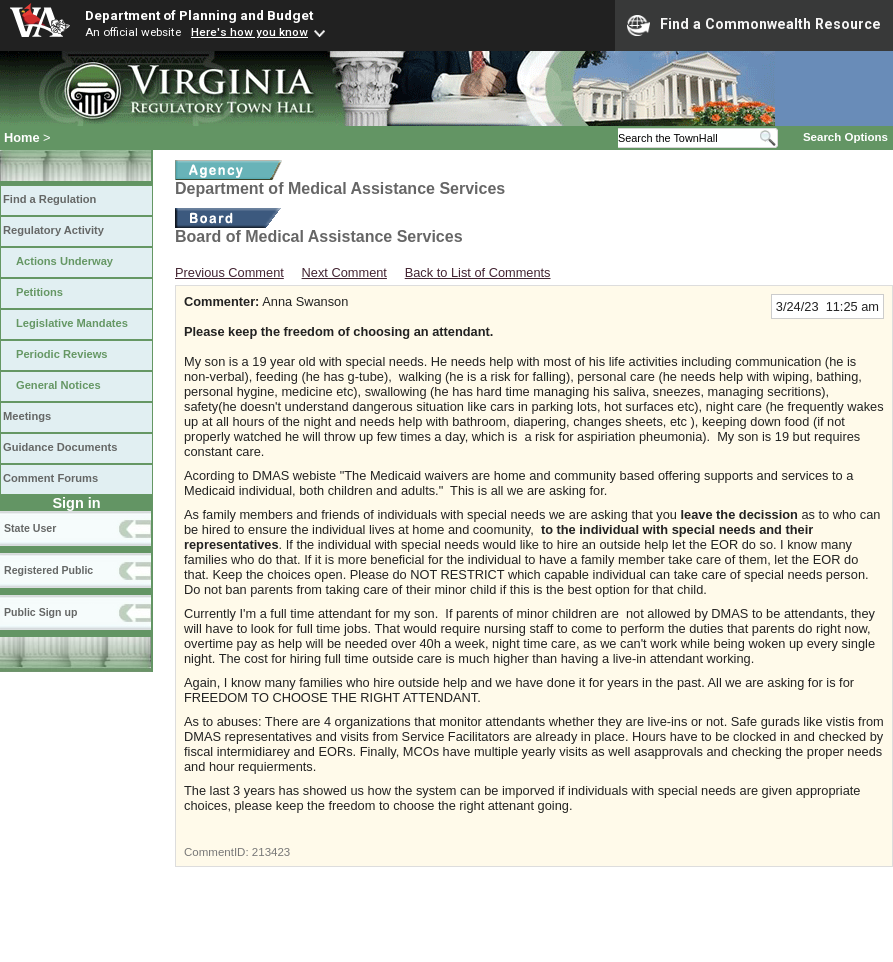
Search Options (845, 137)
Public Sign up (40, 612)
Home (22, 137)
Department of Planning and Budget (199, 15)
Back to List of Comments (478, 272)
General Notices (58, 385)
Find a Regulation (49, 199)
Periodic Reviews (62, 354)
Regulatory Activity (53, 230)
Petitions (39, 292)
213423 (271, 852)
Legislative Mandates (72, 323)
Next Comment (344, 272)
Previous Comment (229, 272)
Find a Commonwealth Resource (754, 25)
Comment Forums (50, 478)
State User (30, 528)
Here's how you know (249, 32)
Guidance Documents (60, 447)
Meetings (27, 416)
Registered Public (48, 570)
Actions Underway (64, 261)
